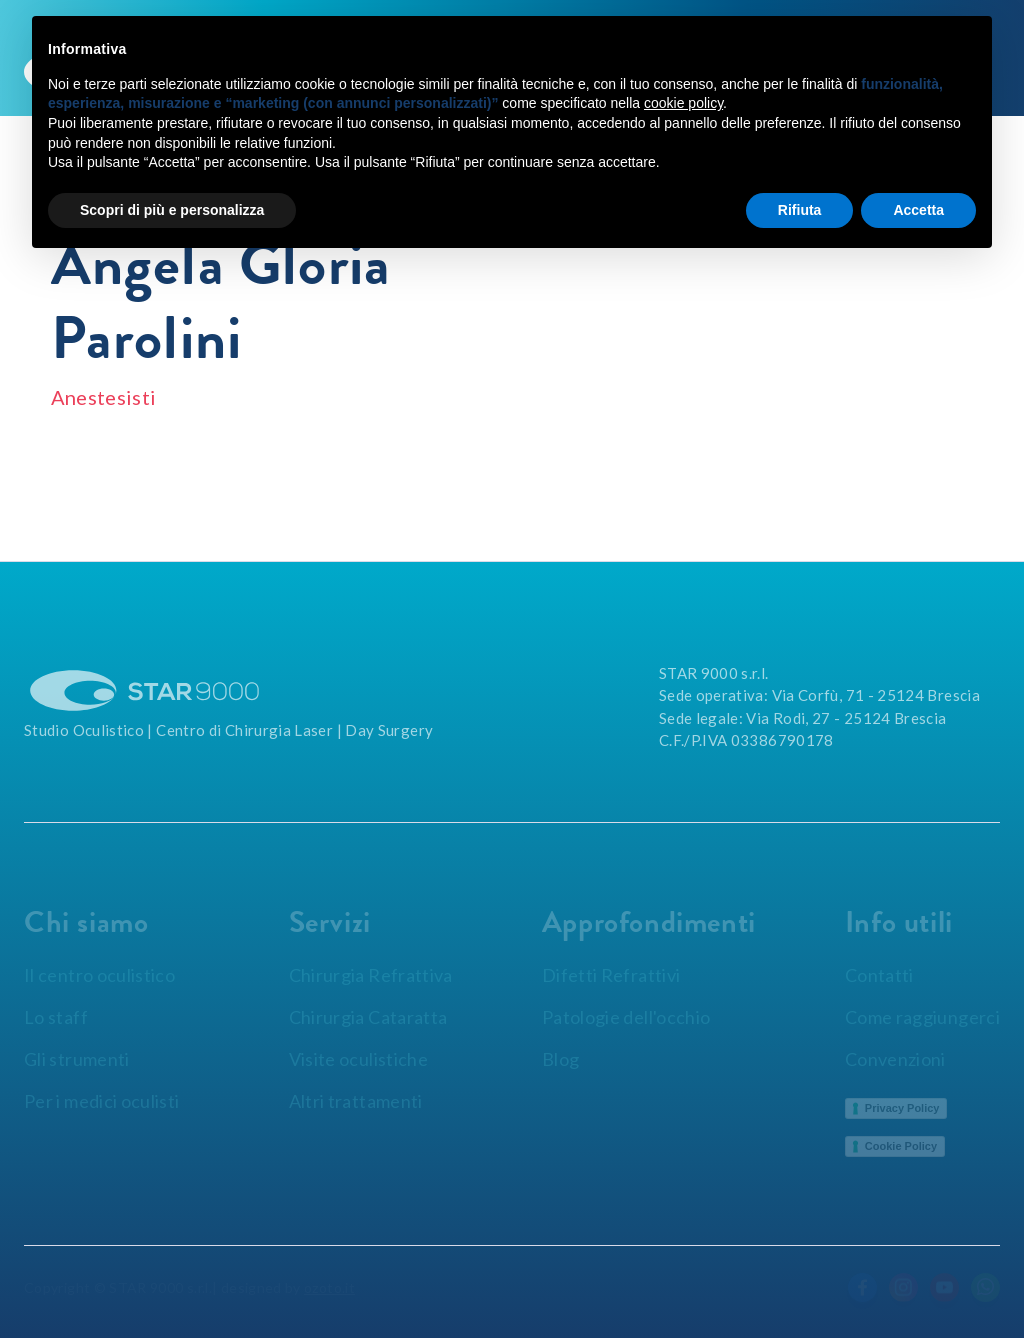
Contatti (879, 975)
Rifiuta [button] (800, 210)
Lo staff (56, 1017)
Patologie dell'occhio (626, 1017)
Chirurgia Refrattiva (371, 975)
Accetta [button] (918, 210)
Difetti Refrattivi (611, 975)
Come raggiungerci (922, 1017)
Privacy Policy (902, 1108)
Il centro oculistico (99, 975)
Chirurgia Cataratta (368, 1017)
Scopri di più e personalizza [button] (172, 210)
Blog (560, 1059)
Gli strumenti (77, 1059)
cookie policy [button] (683, 103)
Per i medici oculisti (102, 1101)
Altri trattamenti (356, 1101)
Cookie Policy (901, 1146)
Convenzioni (895, 1059)
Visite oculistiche (358, 1059)
